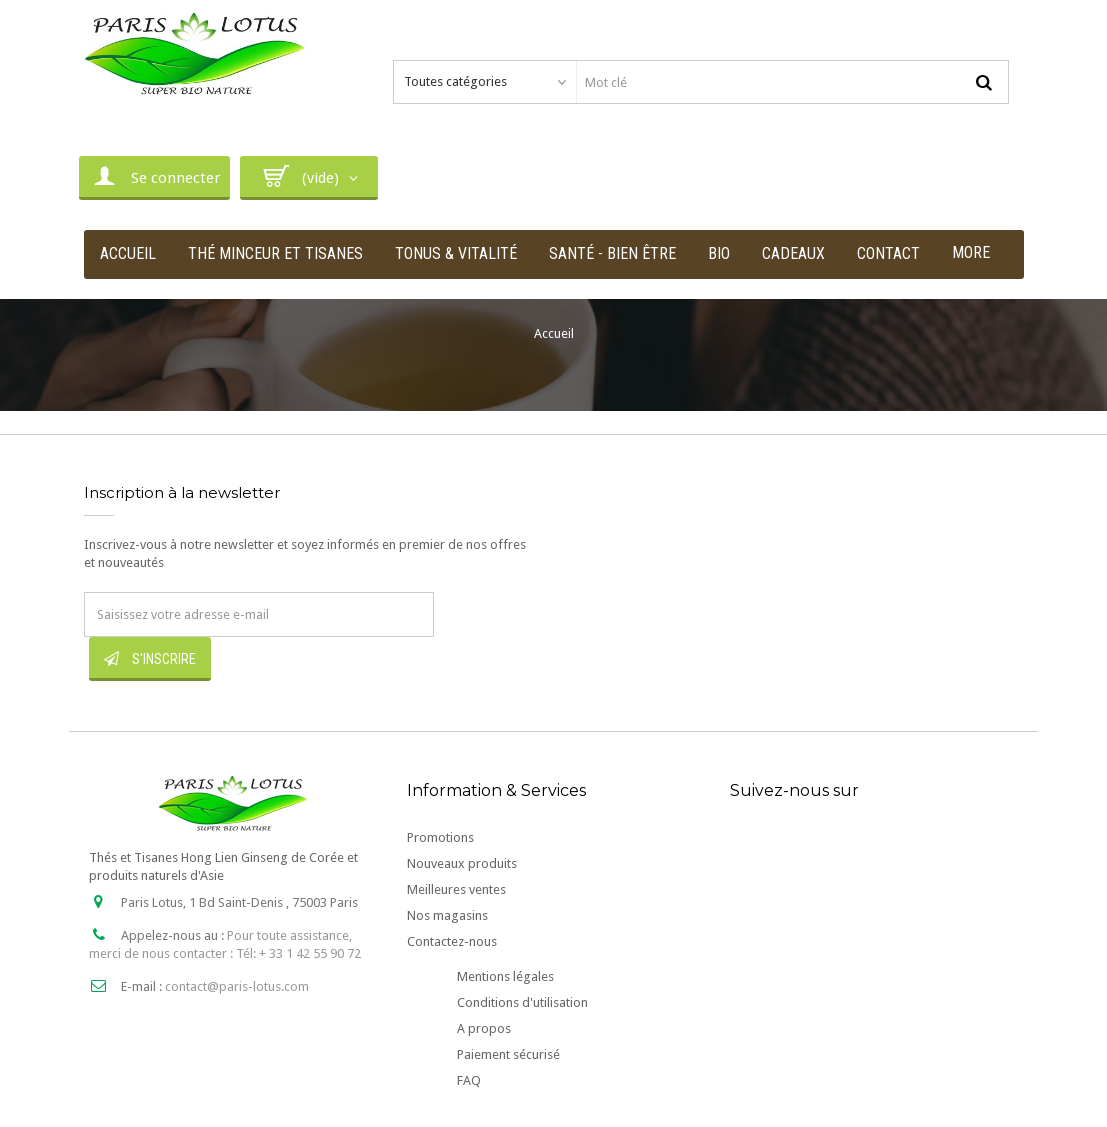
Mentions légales (505, 976)
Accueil (554, 333)
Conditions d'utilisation (522, 1002)
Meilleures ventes (456, 889)
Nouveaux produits (462, 863)
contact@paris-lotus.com (237, 986)
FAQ (469, 1080)
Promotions (440, 837)
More (971, 252)
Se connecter (154, 176)
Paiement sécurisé (508, 1054)
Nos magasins (447, 915)
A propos (484, 1028)
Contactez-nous (452, 941)
